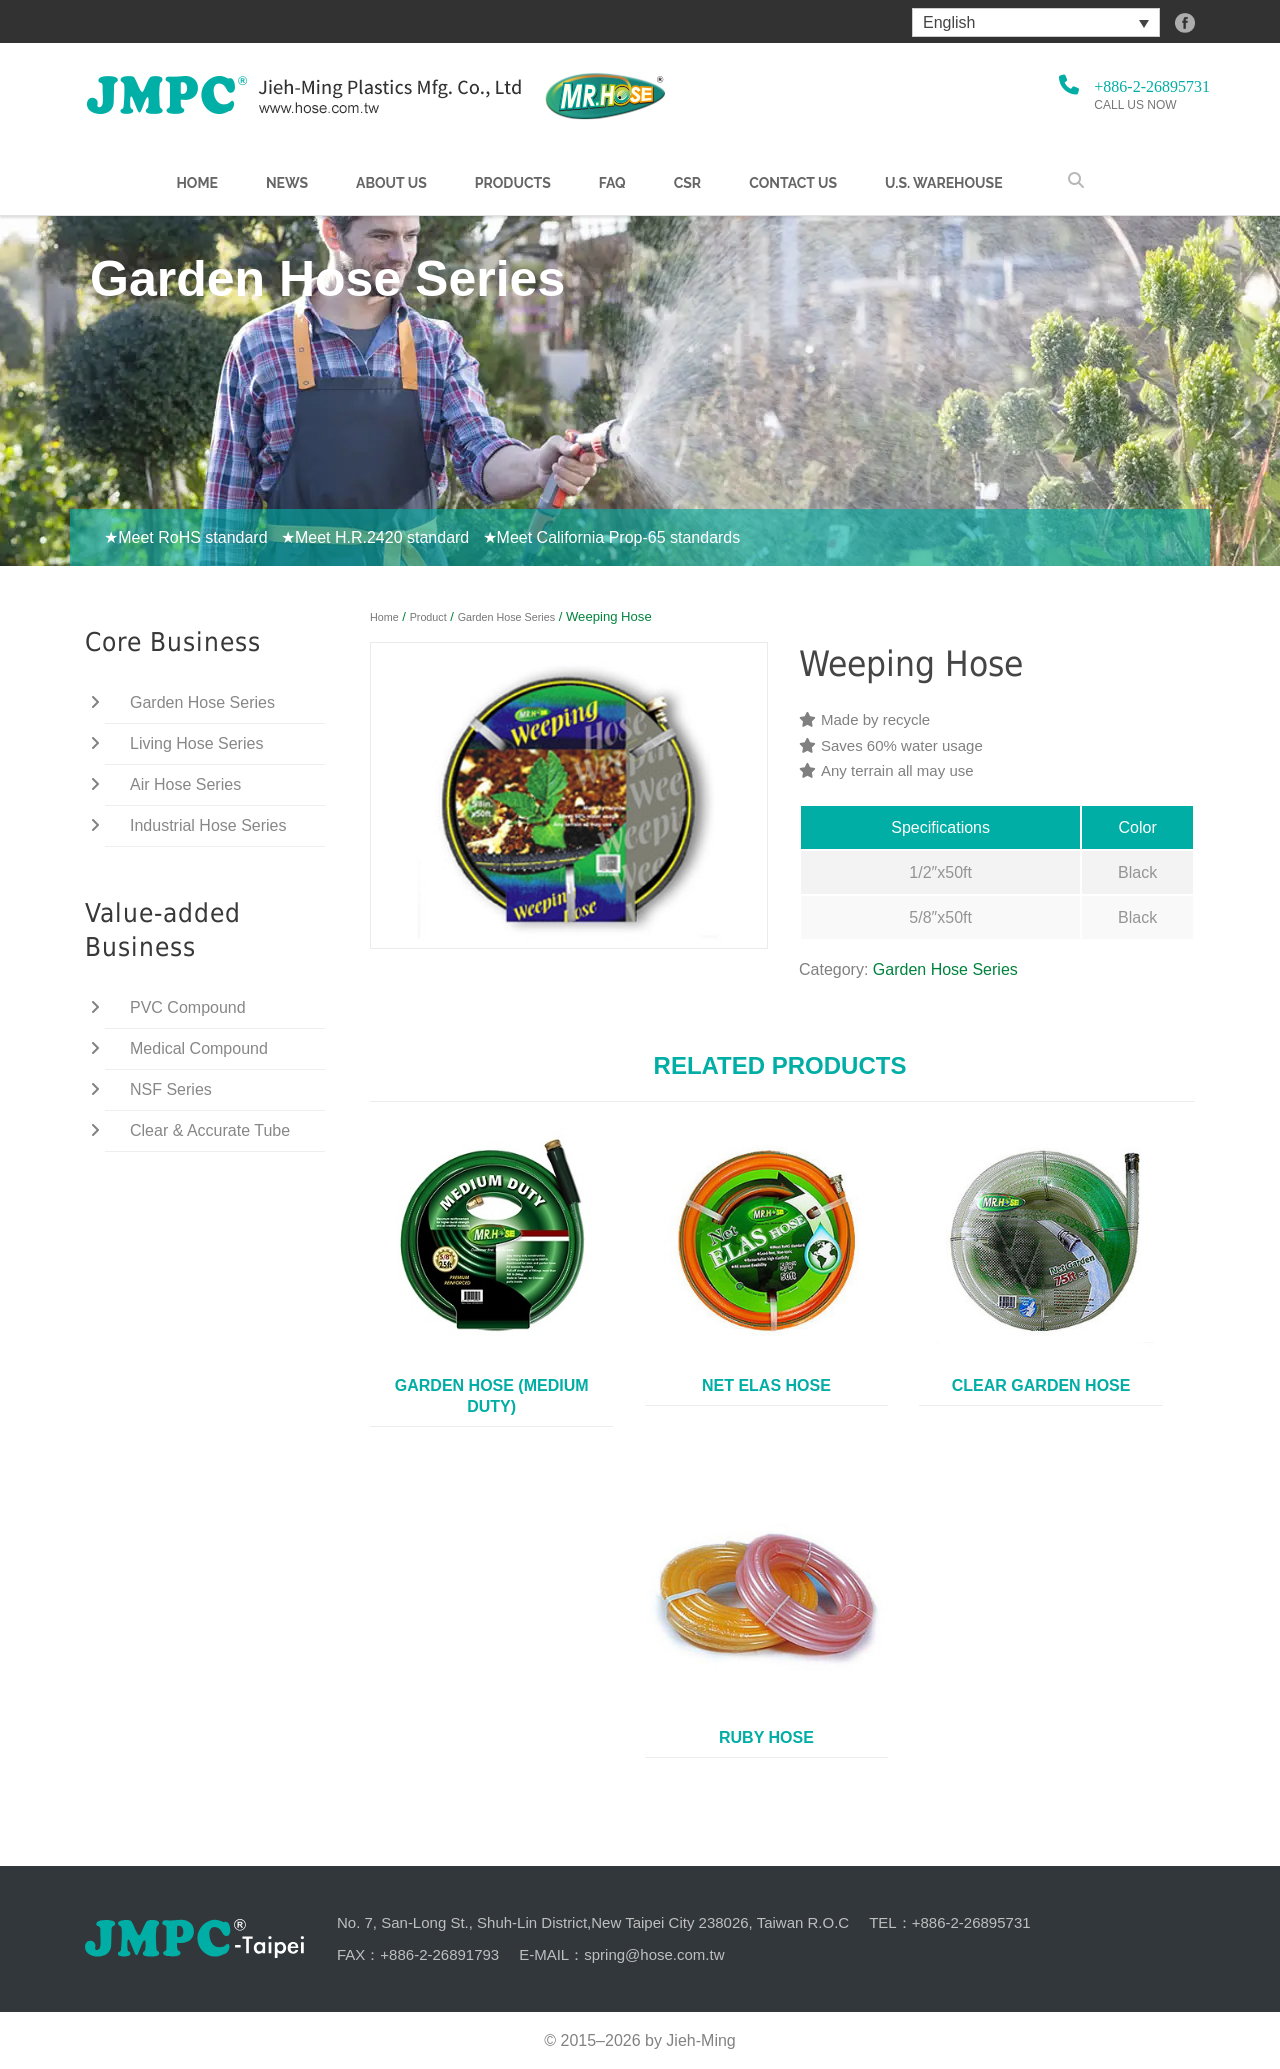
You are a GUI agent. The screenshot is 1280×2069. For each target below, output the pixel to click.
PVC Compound (188, 1007)
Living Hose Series (196, 743)
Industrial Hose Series (208, 825)
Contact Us (793, 183)
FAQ (612, 183)
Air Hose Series (185, 784)
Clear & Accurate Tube (210, 1130)
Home (197, 183)
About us (391, 183)
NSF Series (171, 1089)
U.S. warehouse (944, 183)
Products (513, 183)
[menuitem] (1036, 22)
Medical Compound (199, 1048)
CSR (688, 183)
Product (428, 617)
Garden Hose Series (506, 617)
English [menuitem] (949, 22)
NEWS (287, 183)
